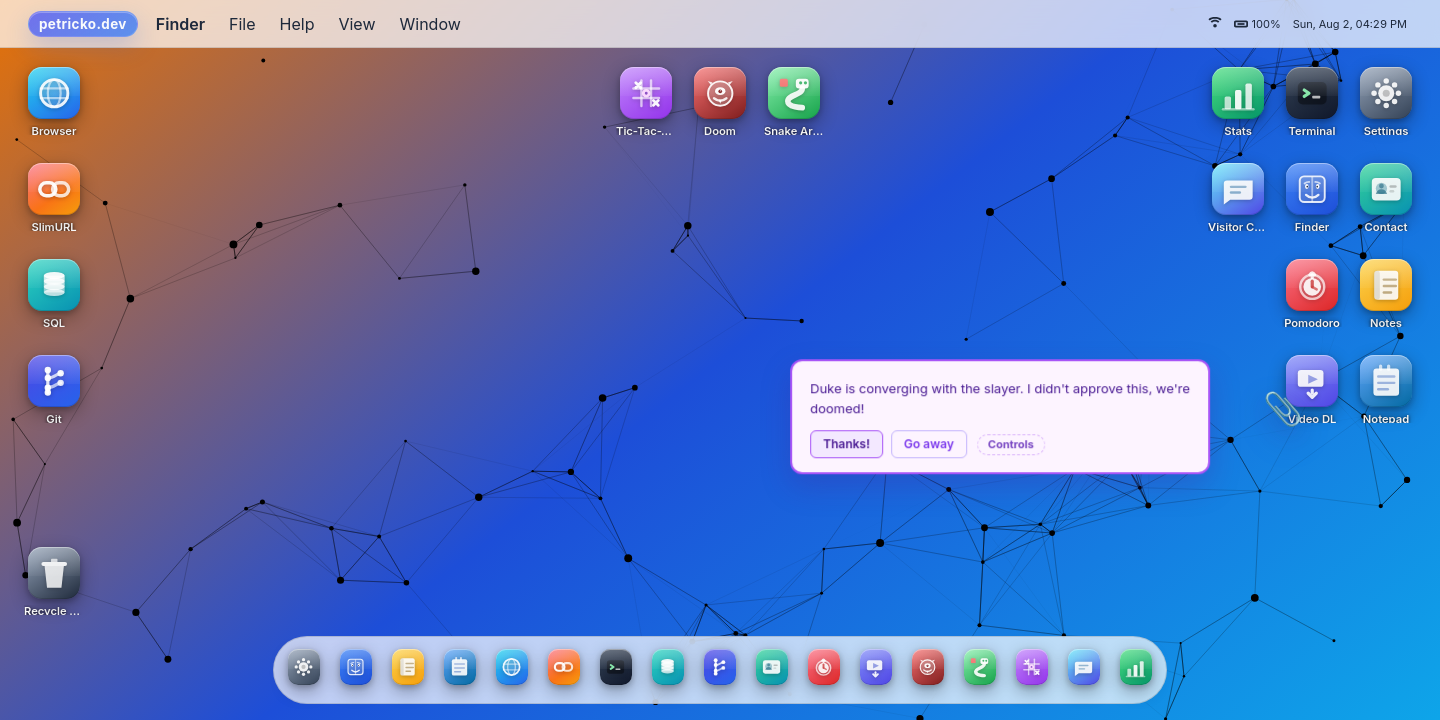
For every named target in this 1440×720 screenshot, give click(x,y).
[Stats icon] (1238, 101)
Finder (180, 24)
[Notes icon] (1386, 293)
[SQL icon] (54, 293)
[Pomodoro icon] (1312, 293)
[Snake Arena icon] (794, 101)
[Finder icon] (1312, 197)
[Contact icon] (1386, 197)
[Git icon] (54, 389)
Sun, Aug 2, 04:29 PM (1350, 24)
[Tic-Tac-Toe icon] (646, 101)
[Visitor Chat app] (1084, 667)
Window (430, 24)
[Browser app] (512, 667)
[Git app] (720, 667)
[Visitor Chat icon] (1238, 197)
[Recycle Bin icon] (54, 581)
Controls (1042, 444)
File (242, 24)
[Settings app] (304, 667)
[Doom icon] (720, 101)
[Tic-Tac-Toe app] (1032, 667)
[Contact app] (772, 667)
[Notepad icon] (1386, 389)
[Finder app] (356, 667)
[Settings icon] (1386, 101)
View (356, 24)
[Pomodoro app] (824, 667)
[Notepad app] (460, 667)
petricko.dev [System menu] (83, 24)
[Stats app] (1136, 667)
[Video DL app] (876, 667)
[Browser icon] (54, 101)
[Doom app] (928, 667)
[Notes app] (408, 667)
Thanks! (877, 443)
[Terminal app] (616, 667)
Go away (960, 443)
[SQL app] (668, 667)
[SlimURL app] (564, 667)
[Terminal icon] (1312, 101)
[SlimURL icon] (54, 197)
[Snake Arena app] (980, 667)
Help (297, 24)
